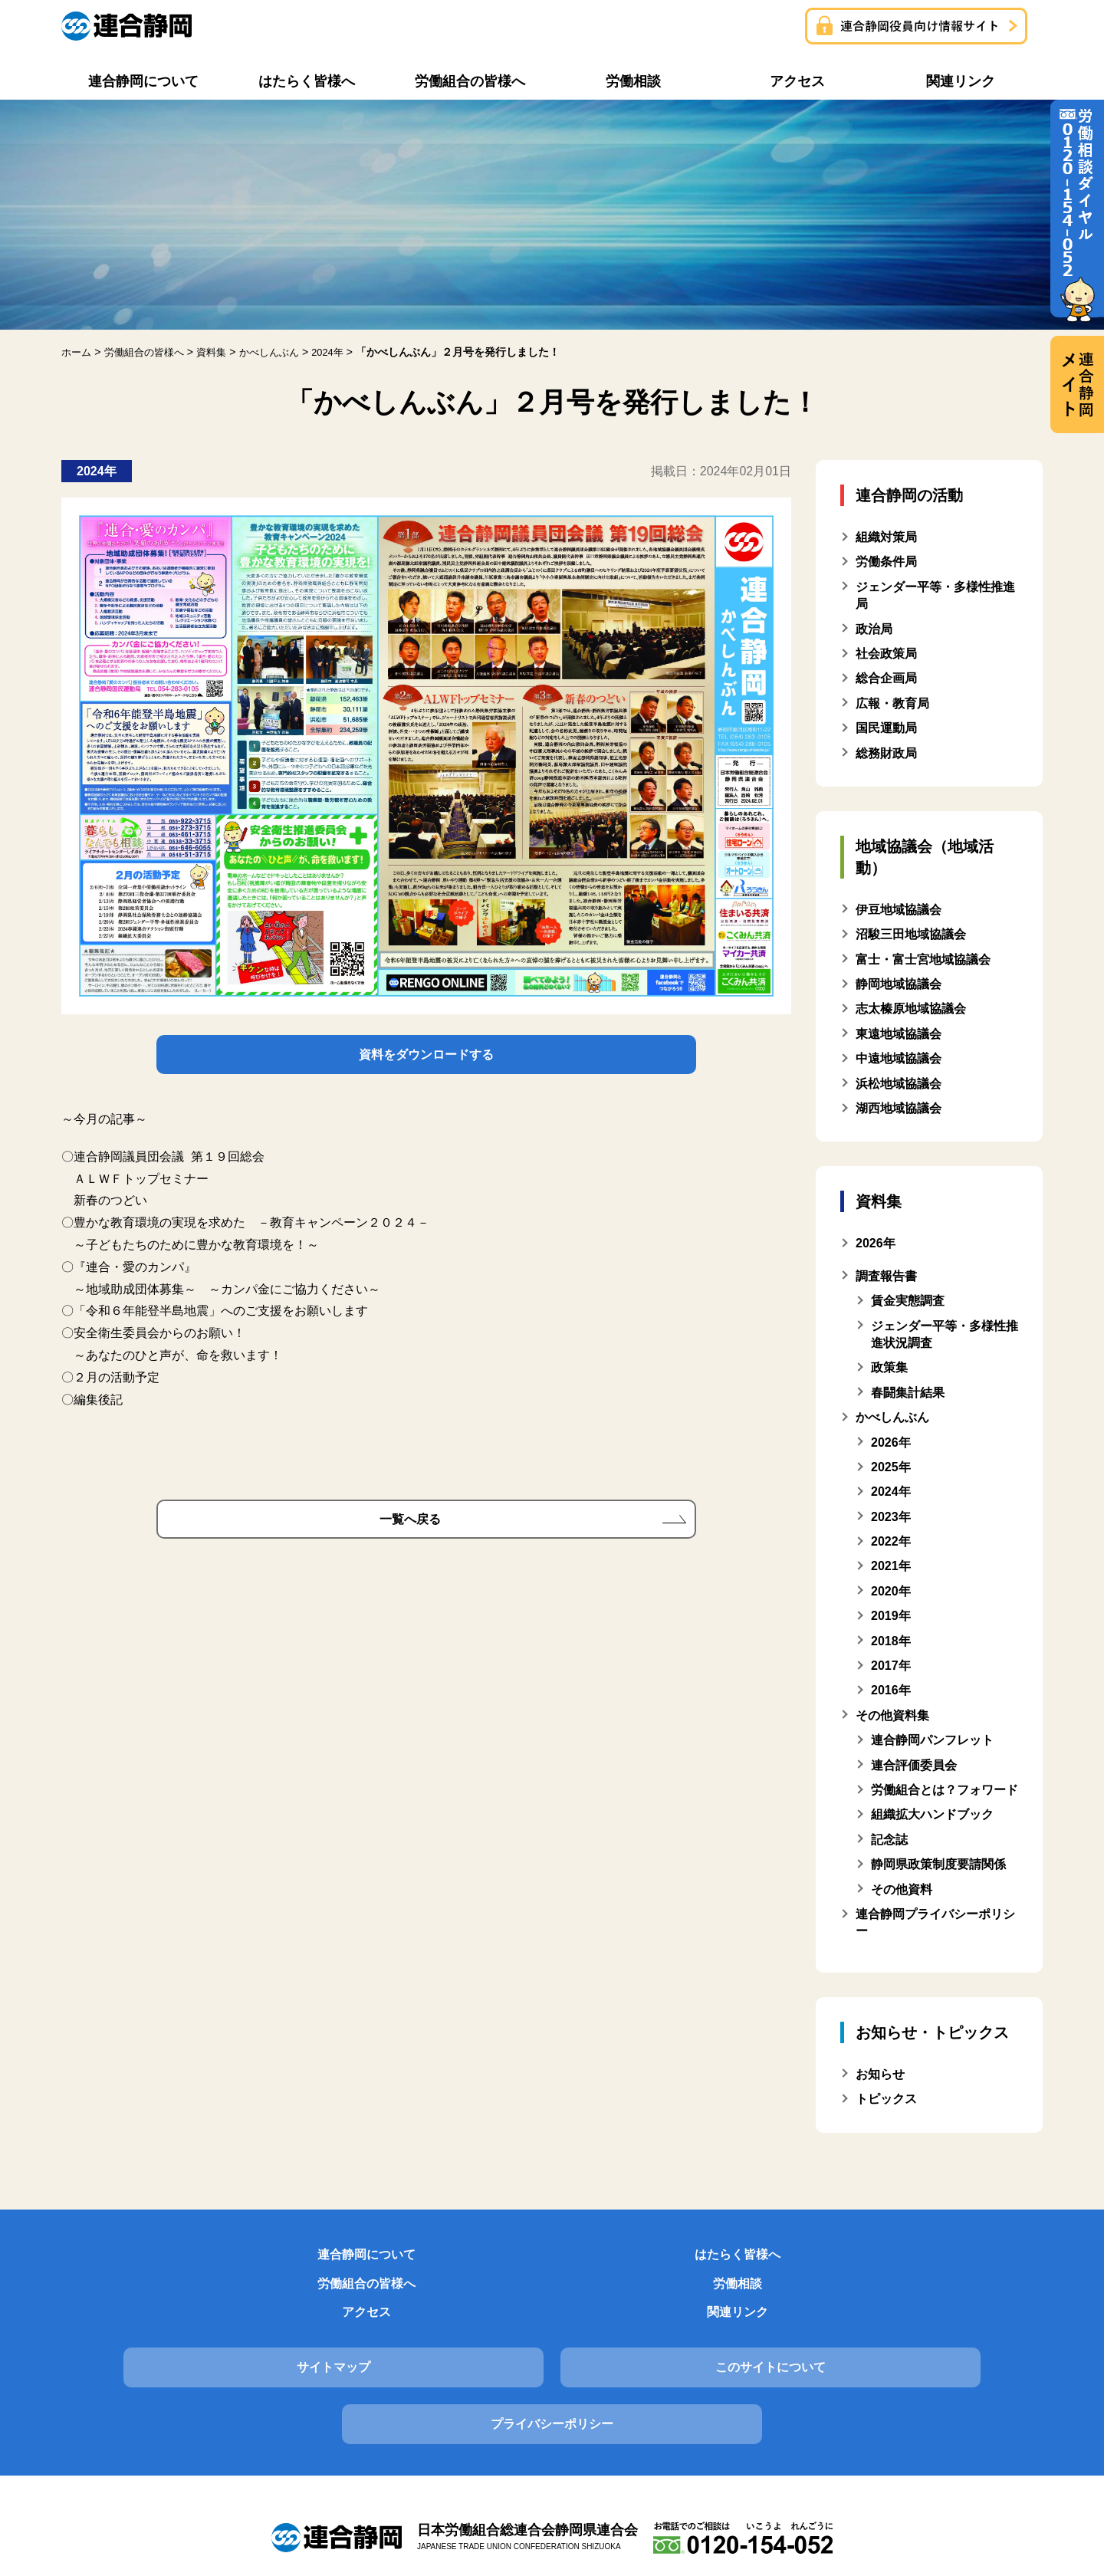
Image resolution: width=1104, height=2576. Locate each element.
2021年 (891, 1565)
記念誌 (889, 1839)
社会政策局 (886, 653)
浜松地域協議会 (898, 1083)
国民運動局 (886, 727)
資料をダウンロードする (426, 1058)
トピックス (886, 2098)
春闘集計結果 (908, 1392)
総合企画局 (886, 678)
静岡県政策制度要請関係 (938, 1864)
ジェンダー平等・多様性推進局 (935, 595)
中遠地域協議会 (898, 1058)
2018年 (891, 1641)
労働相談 (635, 2259)
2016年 (891, 1690)
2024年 (891, 1491)
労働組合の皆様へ (468, 2259)
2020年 (891, 1591)
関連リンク (971, 2259)
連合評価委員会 (914, 1765)
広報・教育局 (892, 703)
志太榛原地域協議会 (911, 1008)
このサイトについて (552, 2324)
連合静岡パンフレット (932, 1739)
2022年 (891, 1541)
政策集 (889, 1367)
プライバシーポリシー (887, 2324)
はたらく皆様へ (300, 2259)
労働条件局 (886, 561)
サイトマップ (217, 2324)
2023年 (891, 1516)
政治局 (874, 629)
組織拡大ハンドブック (932, 1814)
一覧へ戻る (410, 1529)
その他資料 (901, 1889)
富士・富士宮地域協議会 (923, 959)
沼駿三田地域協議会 (911, 934)
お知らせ (880, 2074)
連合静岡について (132, 2259)
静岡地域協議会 (898, 984)
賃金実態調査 (908, 1300)
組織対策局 (886, 537)
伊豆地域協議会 (898, 909)
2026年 (891, 1442)
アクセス (803, 2259)
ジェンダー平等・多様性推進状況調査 (944, 1334)
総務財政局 (886, 753)
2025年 (891, 1467)
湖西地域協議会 (898, 1108)
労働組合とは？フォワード (944, 1789)
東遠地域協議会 (898, 1033)
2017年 (891, 1665)
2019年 (891, 1615)
